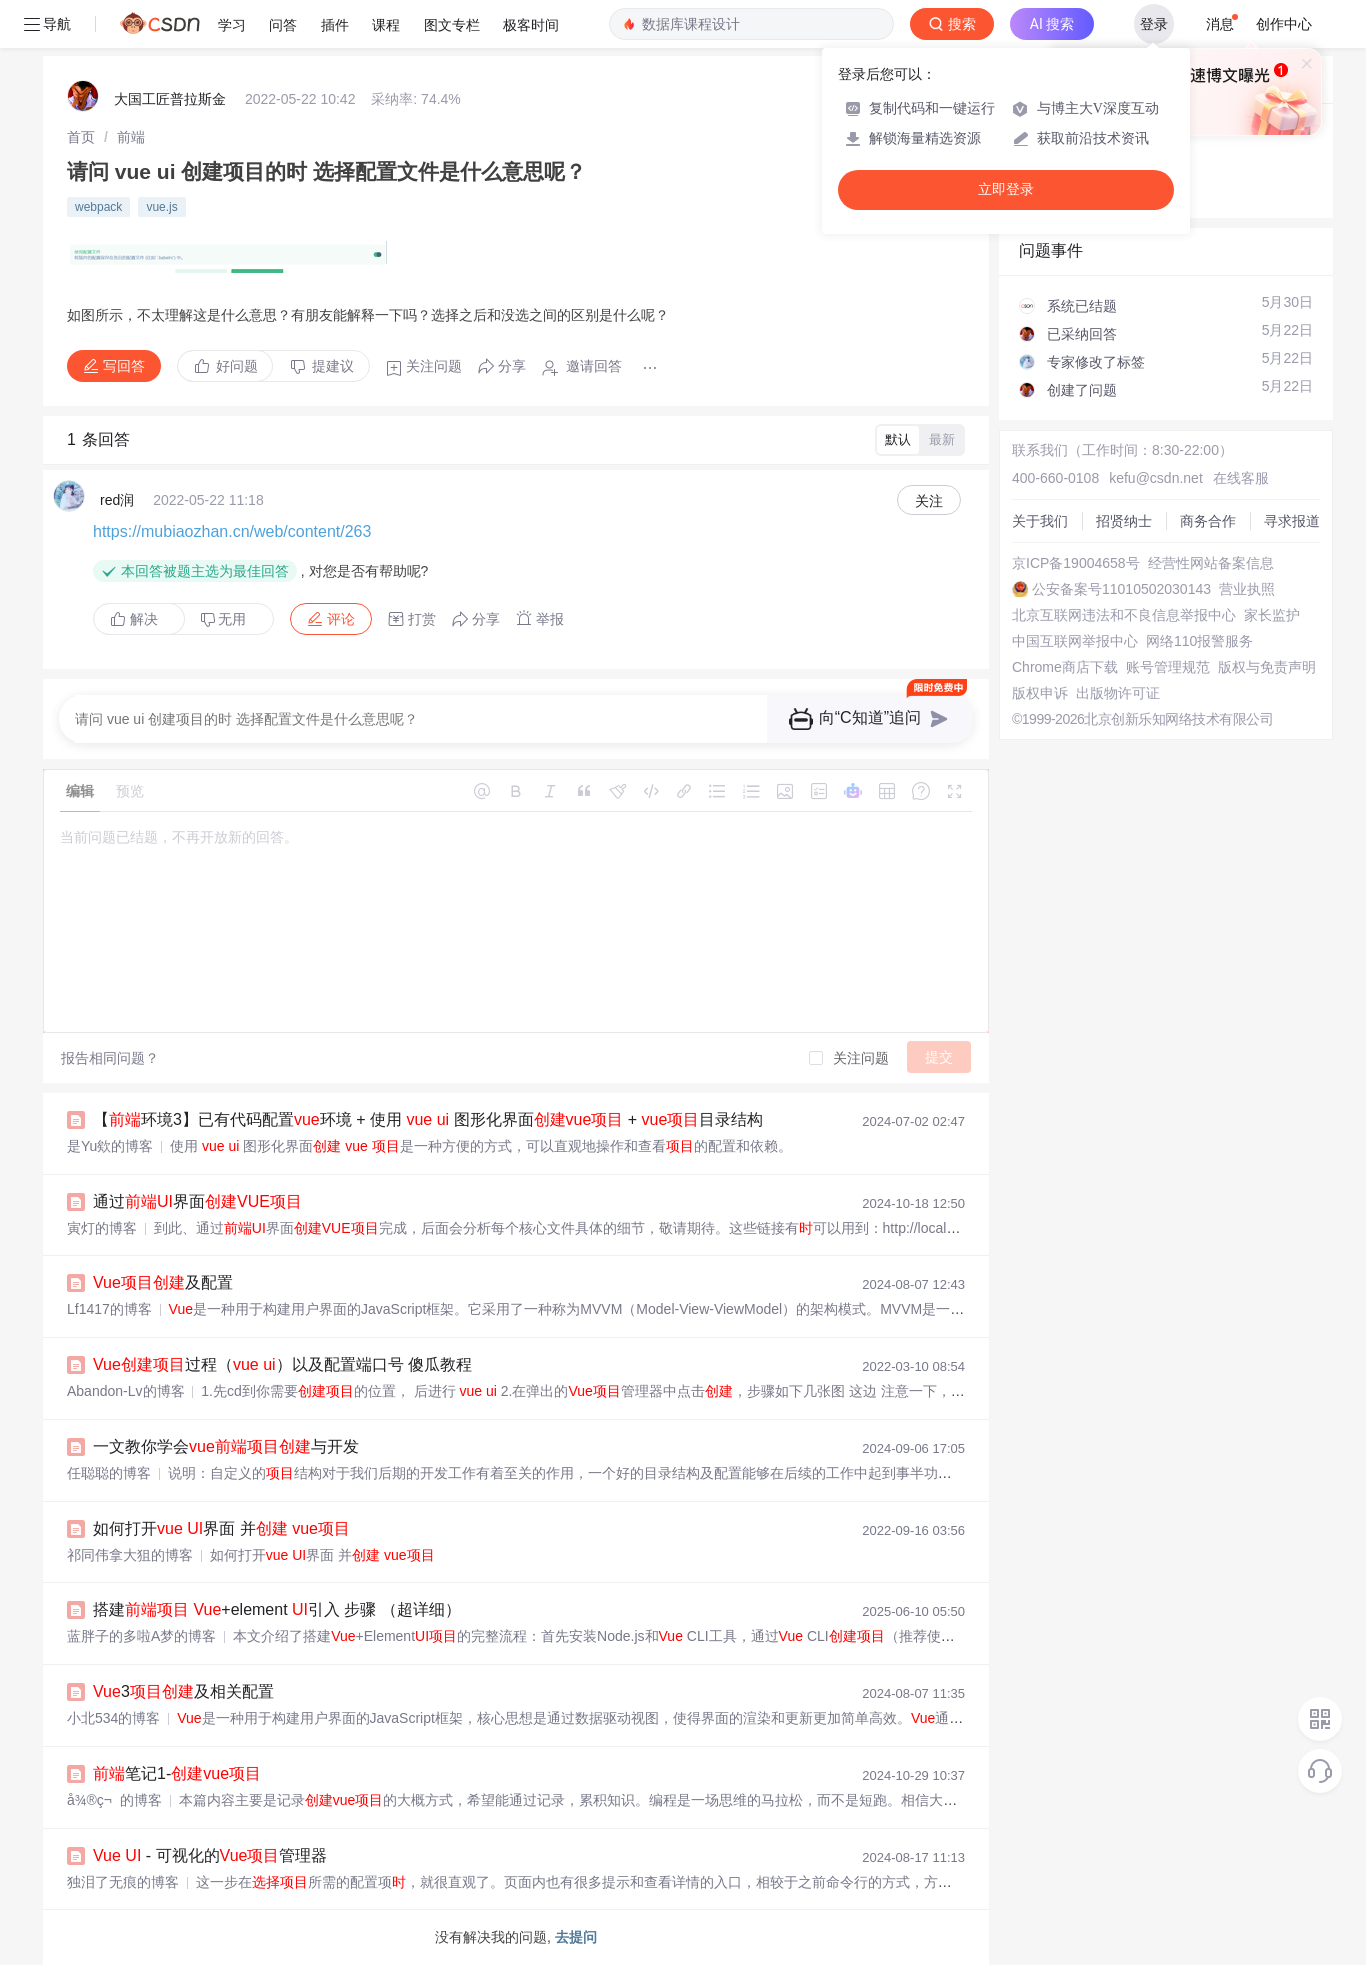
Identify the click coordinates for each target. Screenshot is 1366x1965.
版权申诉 (1040, 693)
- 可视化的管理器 (210, 1855)
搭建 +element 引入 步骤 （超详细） (277, 1609)
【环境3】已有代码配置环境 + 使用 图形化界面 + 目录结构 (428, 1119)
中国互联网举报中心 (1075, 641)
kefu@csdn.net (1156, 478)
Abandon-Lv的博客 (126, 1391)
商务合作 (1208, 521)
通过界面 (197, 1201)
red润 (117, 500)
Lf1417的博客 (109, 1309)
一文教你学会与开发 (226, 1446)
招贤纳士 (1124, 521)
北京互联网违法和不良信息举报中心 (1124, 615)
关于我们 (1040, 521)
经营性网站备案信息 (1211, 563)
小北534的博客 (113, 1718)
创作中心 (1284, 24)
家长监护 (1272, 615)
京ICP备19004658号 (1076, 563)
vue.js (161, 207)
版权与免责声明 (1267, 667)
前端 (131, 137)
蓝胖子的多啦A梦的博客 (141, 1636)
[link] (81, 137)
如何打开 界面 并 (221, 1528)
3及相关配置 (183, 1691)
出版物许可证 (1118, 693)
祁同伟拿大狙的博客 (130, 1555)
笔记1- (177, 1773)
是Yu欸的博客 (110, 1146)
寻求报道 (1292, 521)
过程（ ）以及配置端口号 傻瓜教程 (282, 1364)
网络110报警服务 (1199, 641)
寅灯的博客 (102, 1228)
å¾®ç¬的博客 (114, 1800)
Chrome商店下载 (1065, 667)
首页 (81, 137)
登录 (1154, 24)
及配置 (163, 1282)
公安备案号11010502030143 (1121, 589)
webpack (98, 207)
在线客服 (1241, 478)
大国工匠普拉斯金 (170, 99)
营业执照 (1247, 589)
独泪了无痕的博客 (123, 1882)
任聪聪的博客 (109, 1473)
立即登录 (1006, 189)
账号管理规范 (1168, 667)
